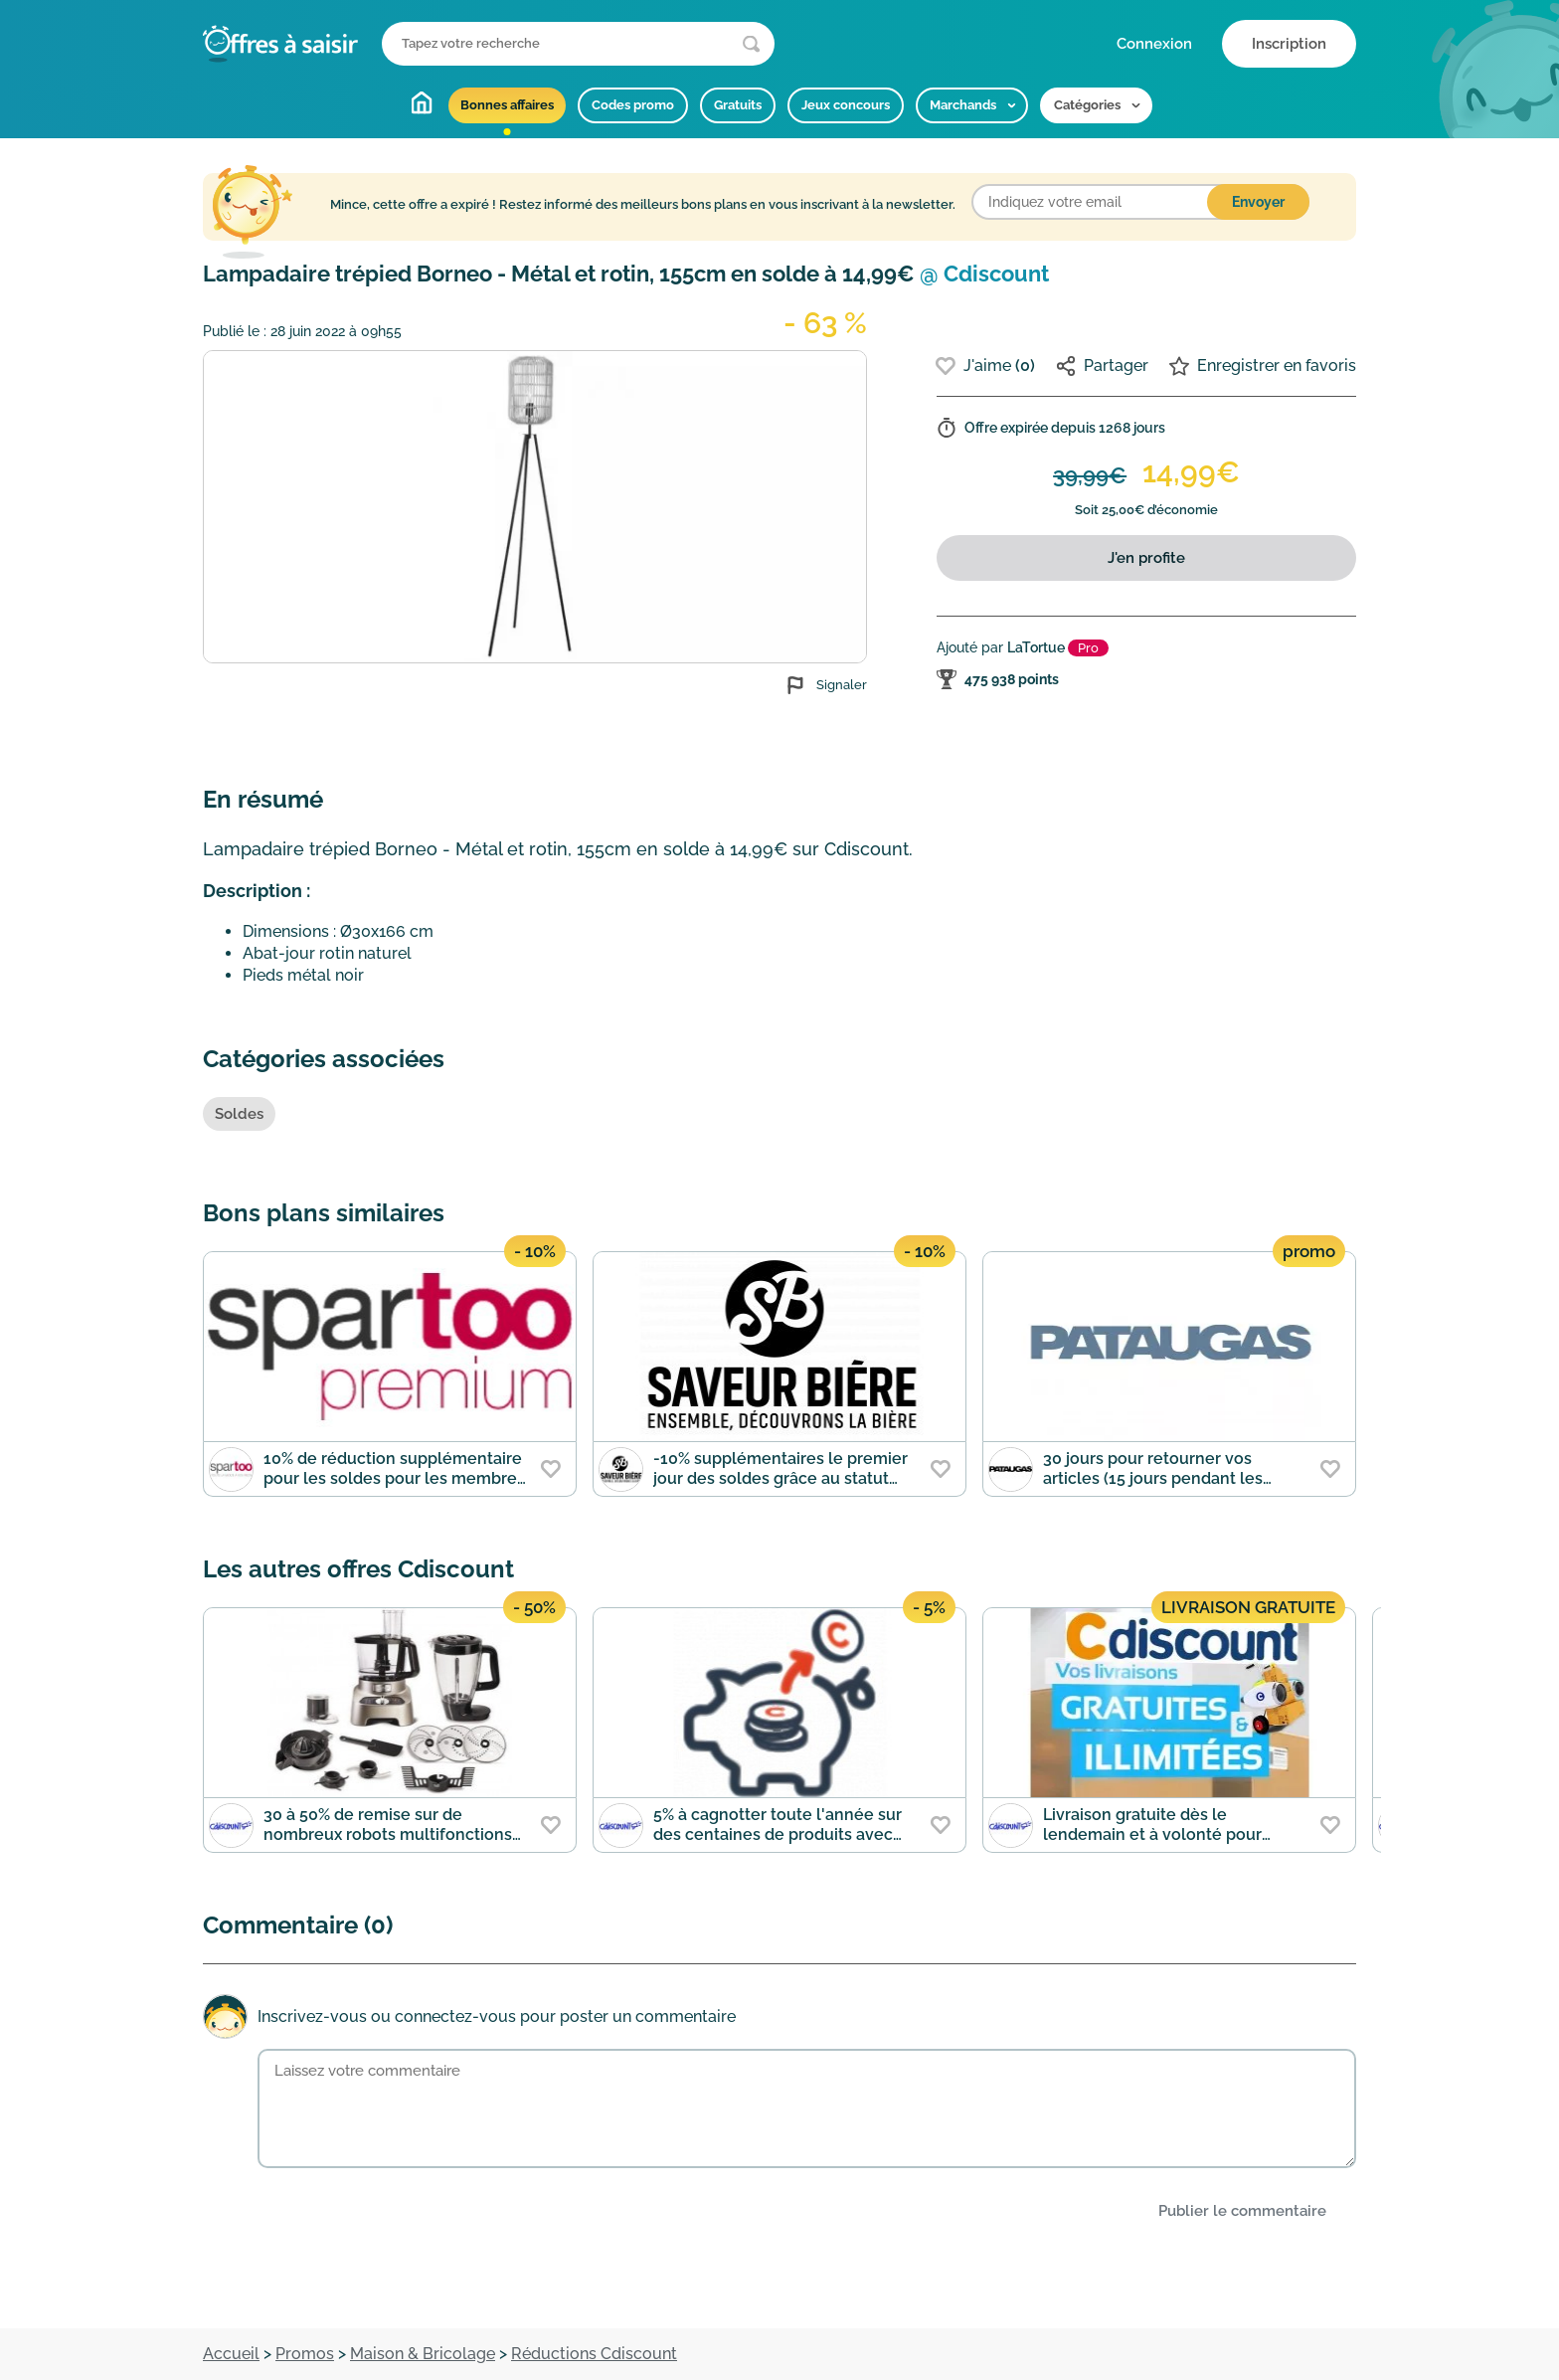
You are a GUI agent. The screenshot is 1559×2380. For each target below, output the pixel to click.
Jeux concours (845, 104)
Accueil (421, 102)
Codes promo (633, 104)
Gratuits (738, 104)
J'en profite (1146, 558)
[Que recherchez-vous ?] (578, 44)
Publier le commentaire (1242, 2211)
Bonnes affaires (507, 104)
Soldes (239, 1114)
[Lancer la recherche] (751, 44)
